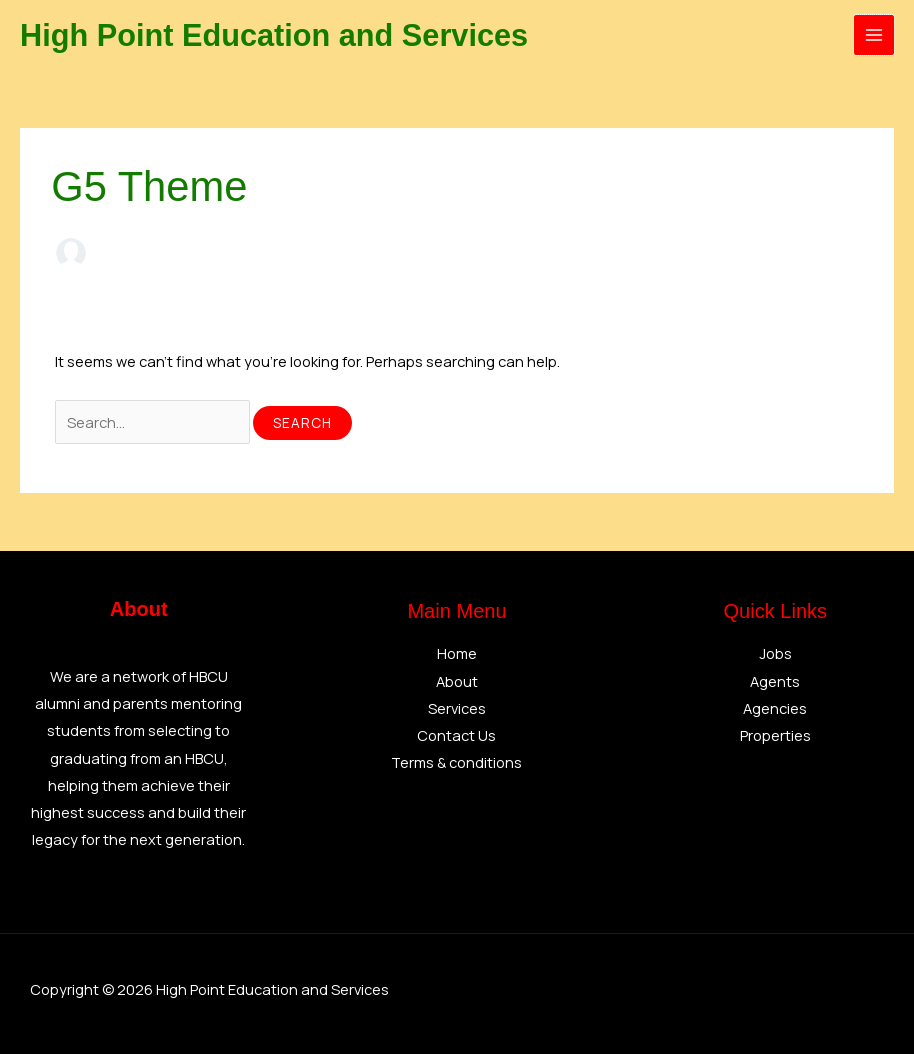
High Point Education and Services (284, 35)
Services (457, 708)
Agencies (775, 708)
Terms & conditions (456, 762)
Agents (775, 681)
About (457, 681)
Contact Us (456, 735)
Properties (775, 735)
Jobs (775, 653)
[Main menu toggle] (874, 35)
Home (457, 653)
